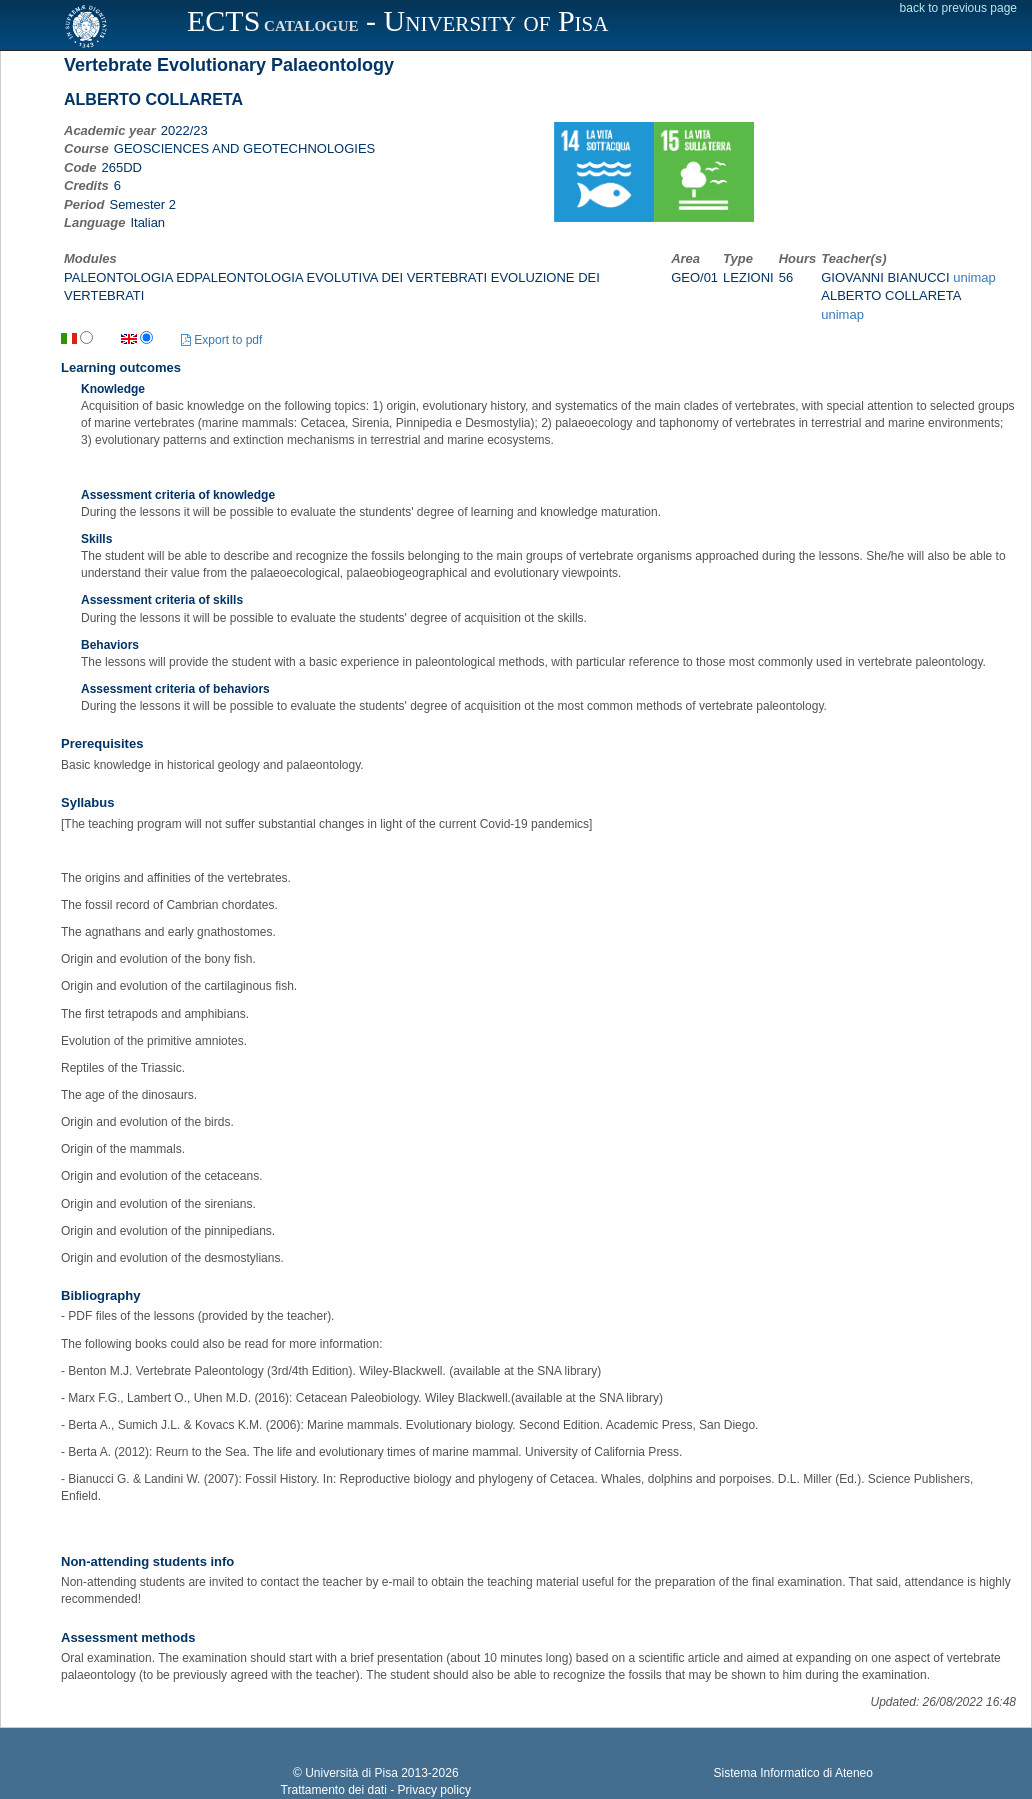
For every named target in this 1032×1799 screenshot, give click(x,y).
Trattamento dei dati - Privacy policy (376, 1790)
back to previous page (958, 8)
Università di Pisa (351, 1773)
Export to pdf (221, 340)
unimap (974, 277)
